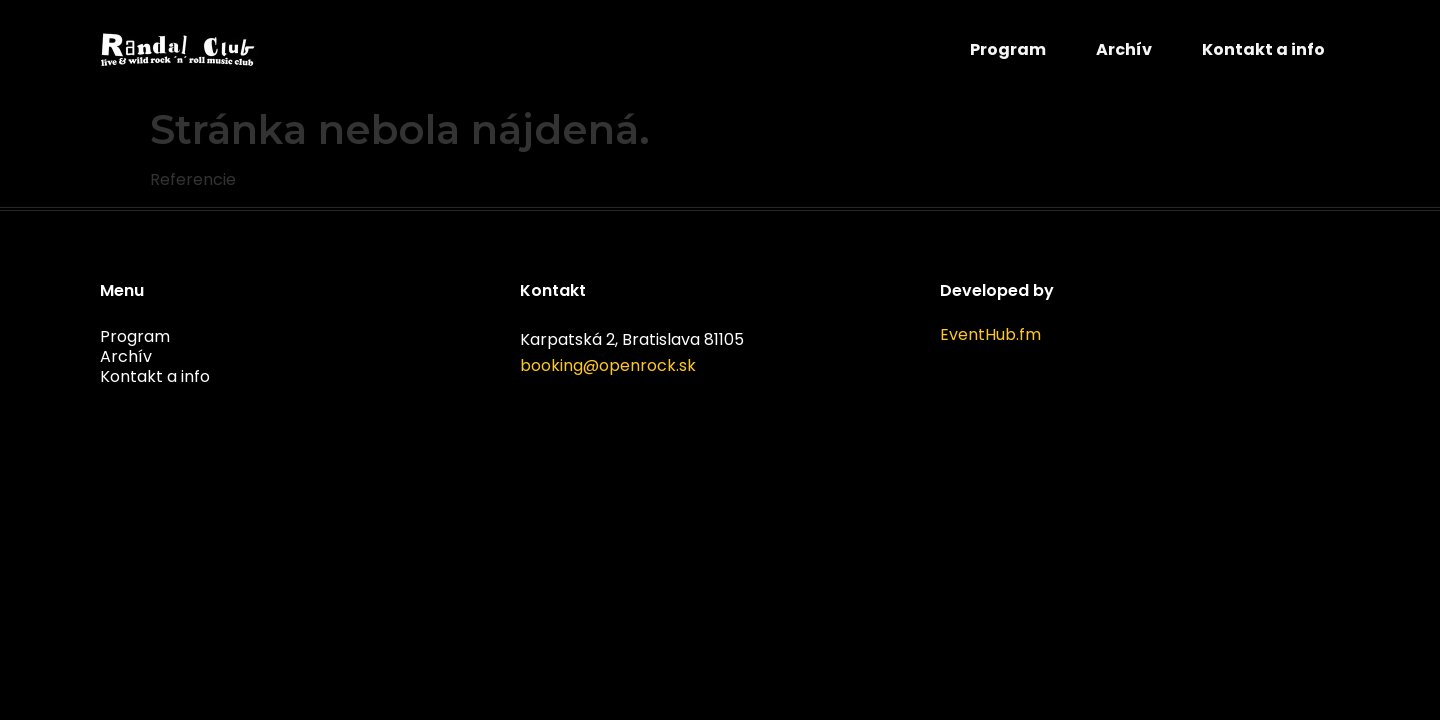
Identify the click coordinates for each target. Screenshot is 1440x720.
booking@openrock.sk (608, 365)
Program (1008, 49)
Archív (1124, 49)
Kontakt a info (1263, 49)
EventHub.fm (990, 334)
